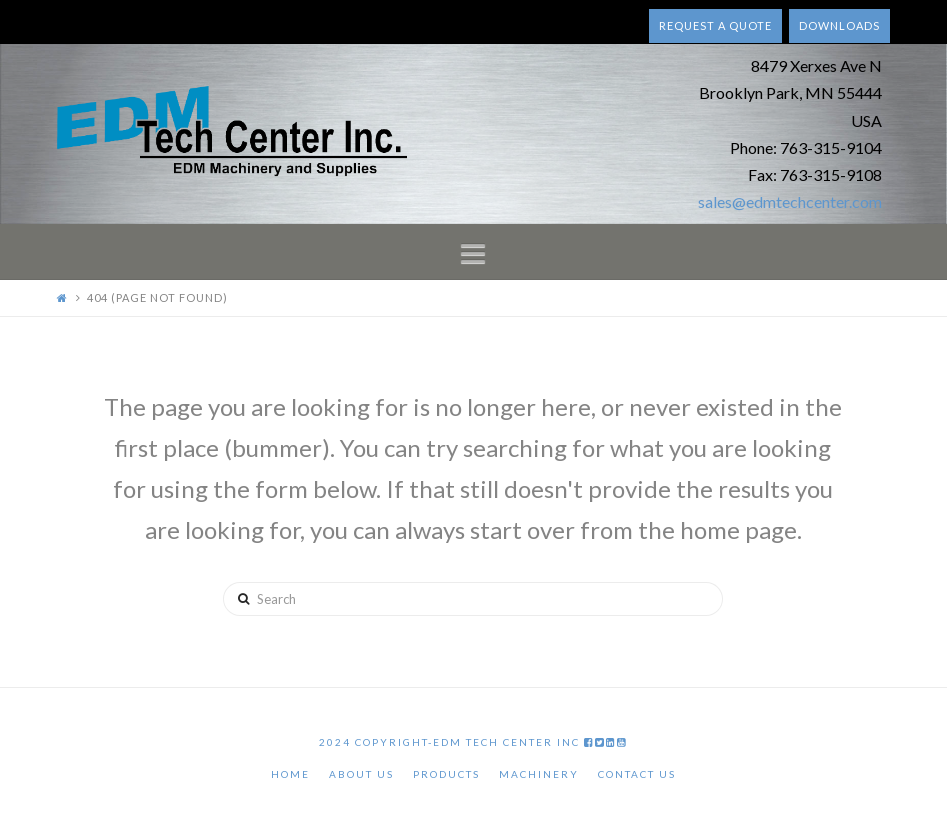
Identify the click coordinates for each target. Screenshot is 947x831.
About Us (361, 774)
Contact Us (637, 774)
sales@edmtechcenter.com (790, 201)
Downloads (839, 25)
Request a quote (715, 25)
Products (446, 774)
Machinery (539, 774)
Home (290, 774)
